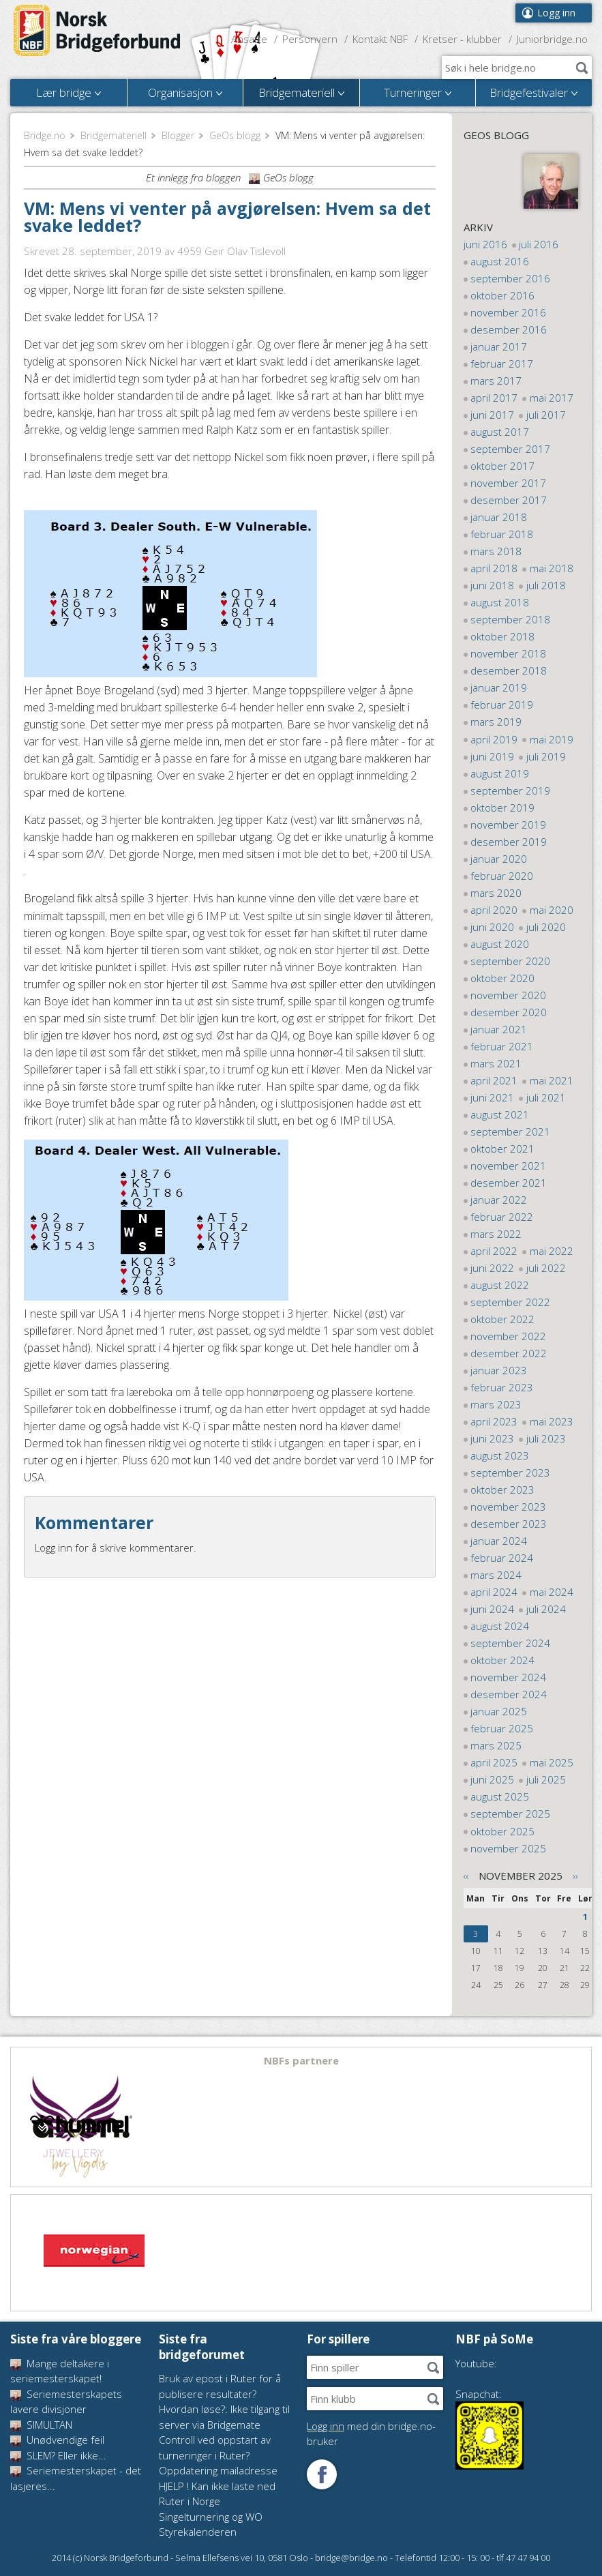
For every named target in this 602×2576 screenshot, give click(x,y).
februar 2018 (501, 534)
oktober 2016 (502, 295)
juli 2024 (546, 1609)
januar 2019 (498, 687)
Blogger (178, 135)
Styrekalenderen (198, 2531)
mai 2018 (551, 568)
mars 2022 (496, 1234)
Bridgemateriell (113, 135)
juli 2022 (546, 1268)
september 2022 (510, 1302)
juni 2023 (492, 1438)
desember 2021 (508, 1182)
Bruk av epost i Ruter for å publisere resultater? (220, 2386)
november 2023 (508, 1506)
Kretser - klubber (462, 39)
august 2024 (499, 1626)
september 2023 (510, 1472)
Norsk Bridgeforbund (97, 31)
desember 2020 (508, 1012)
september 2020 (510, 961)
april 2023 (493, 1421)
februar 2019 (501, 704)
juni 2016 (485, 244)
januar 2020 (498, 858)
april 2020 (493, 910)
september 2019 (510, 790)
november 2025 (508, 1848)
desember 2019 (508, 841)
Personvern (309, 39)
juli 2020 (546, 927)
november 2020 (508, 995)
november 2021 (508, 1165)
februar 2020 (501, 876)
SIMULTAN (41, 2424)
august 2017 (499, 432)
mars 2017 (496, 380)
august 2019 (499, 773)
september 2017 (510, 449)
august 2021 (499, 1114)
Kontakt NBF (380, 39)
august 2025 (499, 1796)
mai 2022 (551, 1251)
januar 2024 (498, 1541)
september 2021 (510, 1131)
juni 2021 (492, 1097)
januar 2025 (498, 1711)
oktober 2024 (502, 1660)
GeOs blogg (234, 135)
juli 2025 (546, 1779)
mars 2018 (496, 551)
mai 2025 (551, 1762)
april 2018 (493, 568)
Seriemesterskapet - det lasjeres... (75, 2478)
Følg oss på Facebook (322, 2474)
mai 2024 (551, 1592)
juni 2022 (492, 1268)
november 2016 (508, 312)
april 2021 (493, 1080)
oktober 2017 (502, 466)
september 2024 (510, 1643)
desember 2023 (508, 1523)
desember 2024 (508, 1694)
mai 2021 (551, 1080)
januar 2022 (498, 1199)
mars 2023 (496, 1404)
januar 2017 (498, 346)
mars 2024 (496, 1575)
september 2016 (510, 278)
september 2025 (510, 1813)
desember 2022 (508, 1353)
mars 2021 (496, 1063)
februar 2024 (501, 1558)
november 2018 (508, 653)
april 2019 (493, 739)
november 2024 (508, 1677)
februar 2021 (501, 1046)
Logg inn (556, 12)
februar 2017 (501, 363)
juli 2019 (546, 756)
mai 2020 (551, 910)
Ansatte (249, 39)
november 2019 (508, 824)
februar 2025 (501, 1728)
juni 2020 (492, 927)
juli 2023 (546, 1438)
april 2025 (493, 1762)
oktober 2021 (502, 1148)
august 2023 (499, 1455)
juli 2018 (546, 585)
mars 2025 (496, 1745)
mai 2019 (551, 739)
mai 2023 (551, 1421)
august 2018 (499, 602)
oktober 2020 (502, 978)
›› (575, 1875)
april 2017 (493, 397)
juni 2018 (492, 585)
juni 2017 (492, 414)
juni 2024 (492, 1609)
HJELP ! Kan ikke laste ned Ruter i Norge (217, 2493)
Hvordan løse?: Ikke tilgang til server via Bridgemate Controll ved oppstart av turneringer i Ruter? (224, 2432)
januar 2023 (498, 1370)
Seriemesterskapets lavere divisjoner (66, 2401)
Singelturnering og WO (210, 2516)
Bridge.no (44, 135)
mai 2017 (551, 397)
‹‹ (466, 1875)
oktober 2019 (502, 807)
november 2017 (508, 483)
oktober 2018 (502, 636)
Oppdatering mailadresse (218, 2470)
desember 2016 (508, 329)
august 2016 (499, 261)
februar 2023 (501, 1387)
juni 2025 (492, 1779)
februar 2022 (501, 1217)
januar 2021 (498, 1029)
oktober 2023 (502, 1489)
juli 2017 (546, 414)
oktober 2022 (502, 1319)
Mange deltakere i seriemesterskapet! (59, 2371)
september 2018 (510, 619)
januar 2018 (498, 517)
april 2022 (493, 1251)
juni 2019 (492, 756)
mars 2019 (496, 721)
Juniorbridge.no (552, 39)
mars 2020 (496, 893)
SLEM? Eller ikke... (58, 2455)
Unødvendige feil (57, 2439)
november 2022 (508, 1336)
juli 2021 (546, 1097)
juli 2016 (538, 244)
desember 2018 (508, 670)
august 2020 (499, 944)
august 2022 (499, 1285)
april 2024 (493, 1592)
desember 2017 (508, 500)
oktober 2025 (502, 1831)
